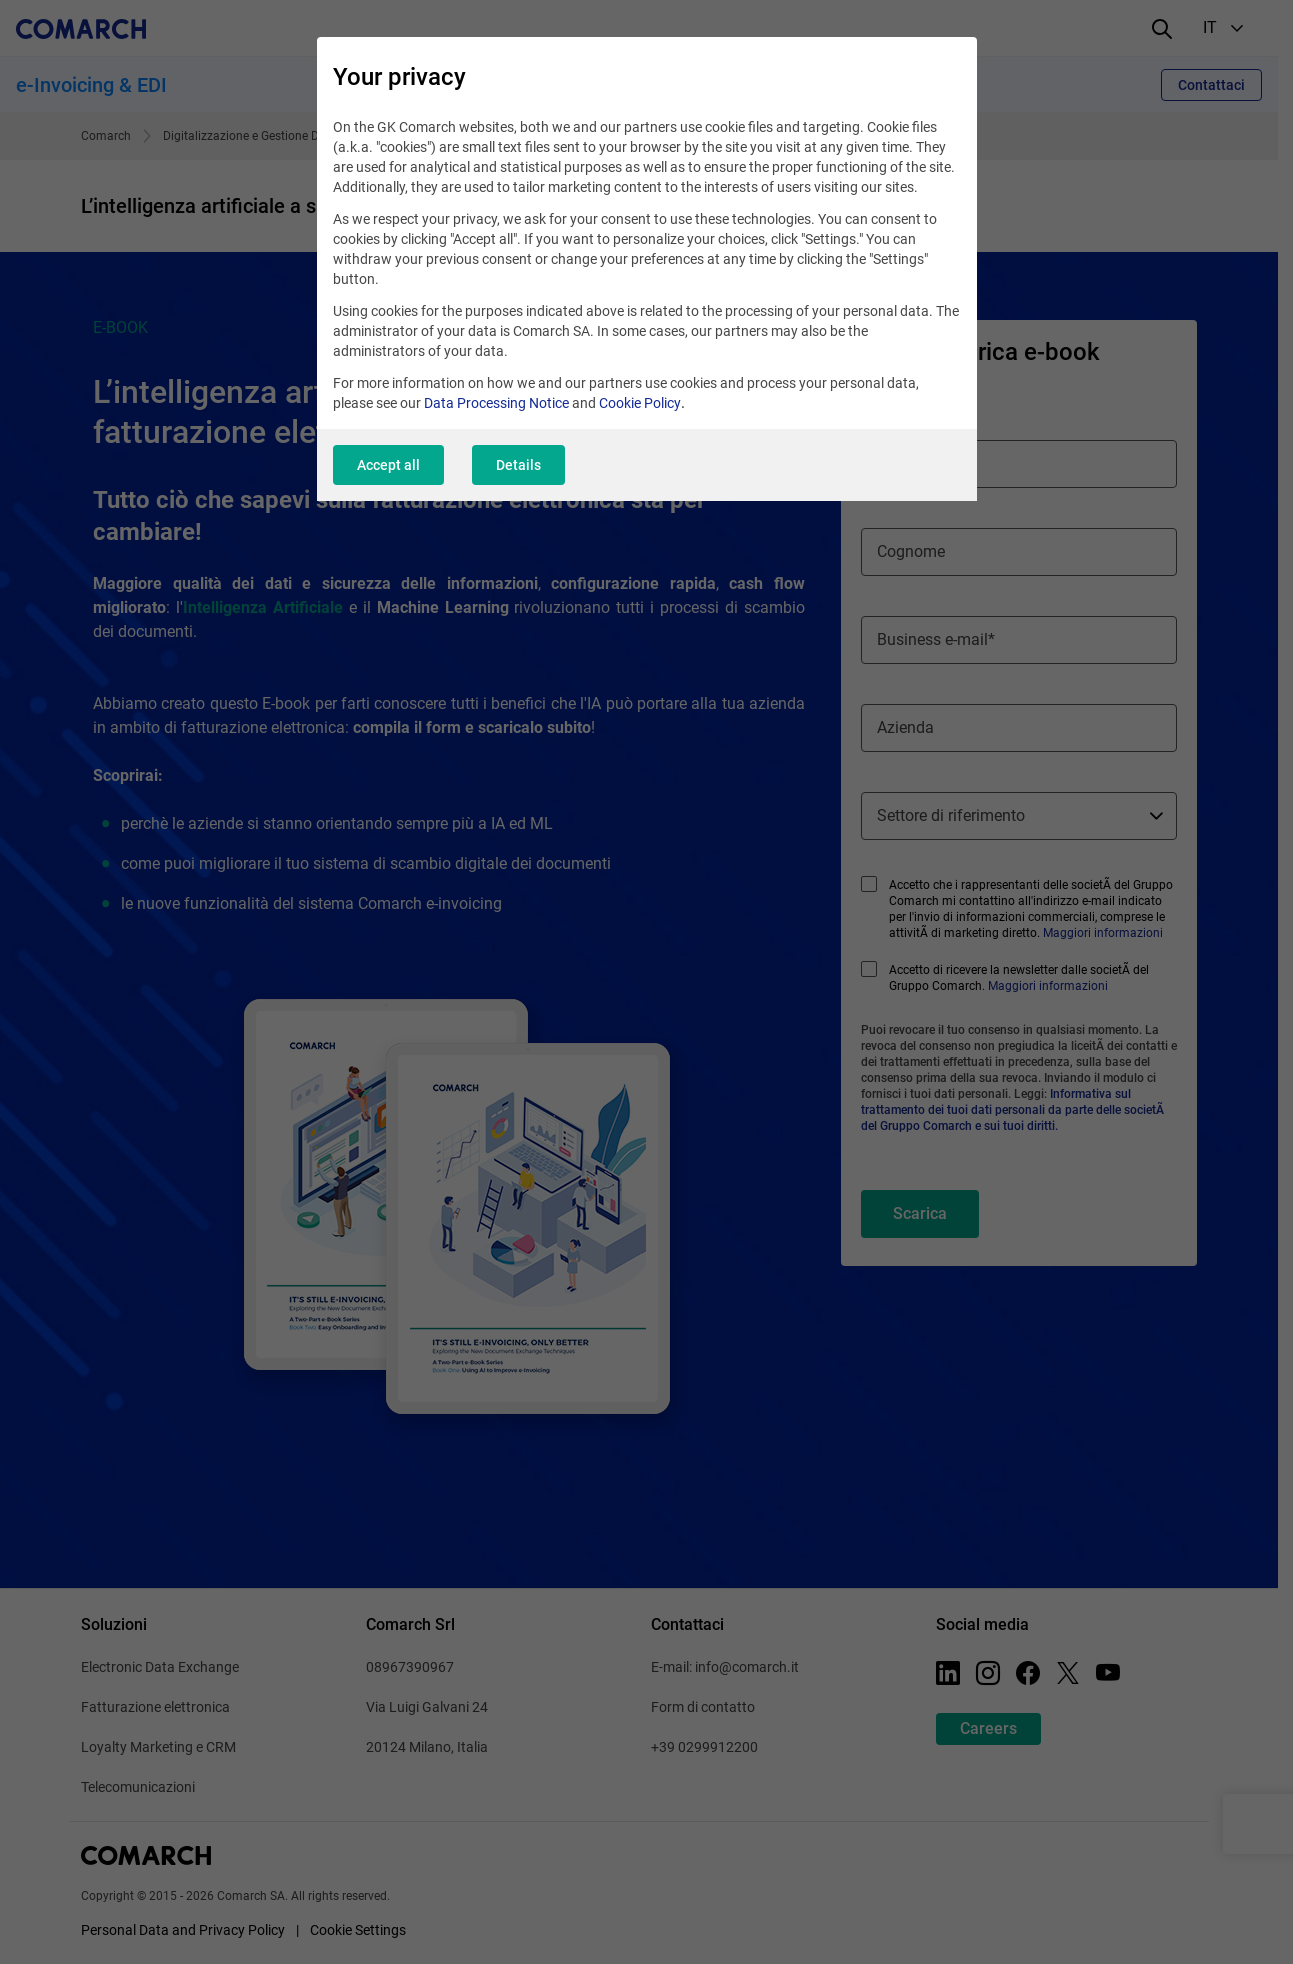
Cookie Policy (640, 403)
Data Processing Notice (496, 403)
